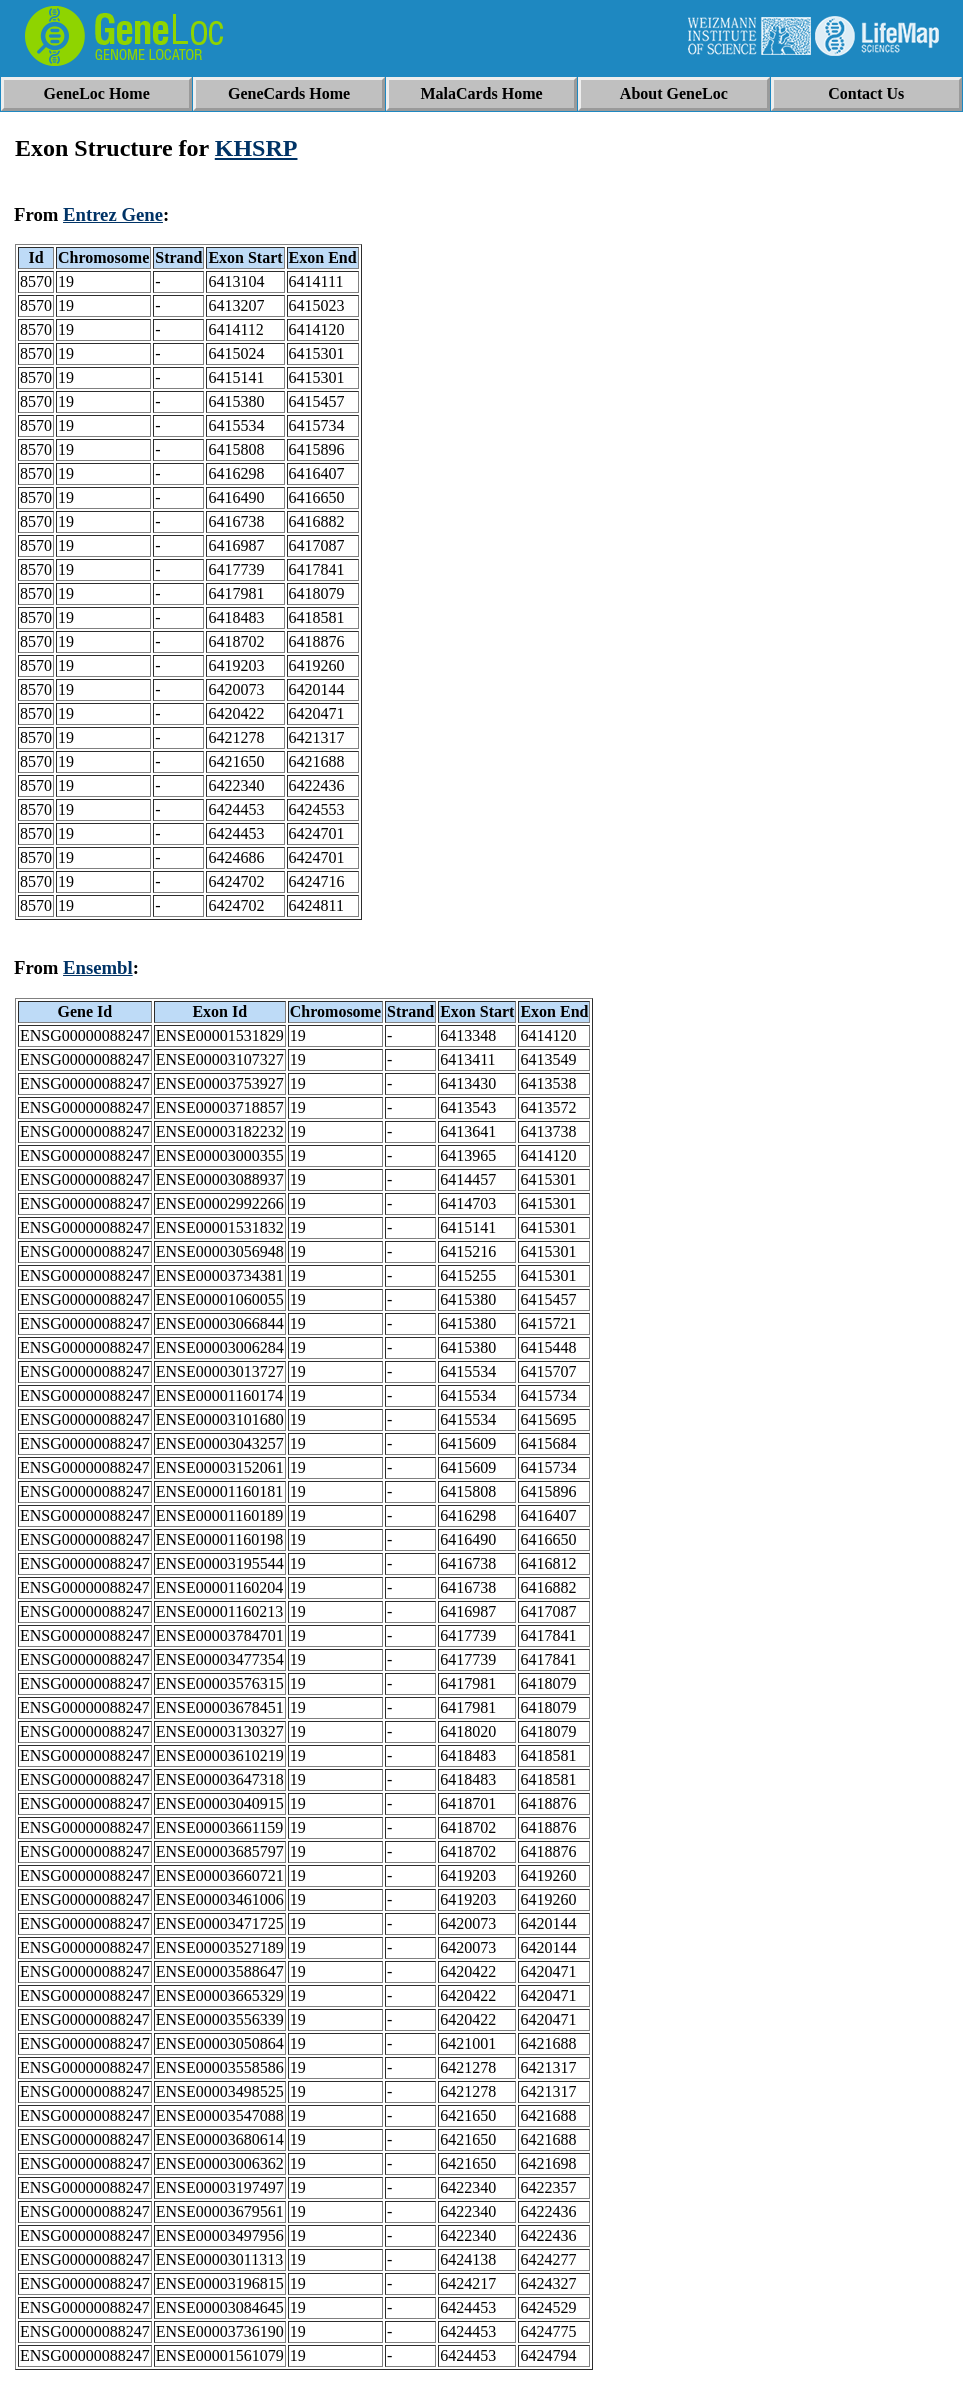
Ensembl (98, 967)
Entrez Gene (113, 214)
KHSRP (256, 148)
